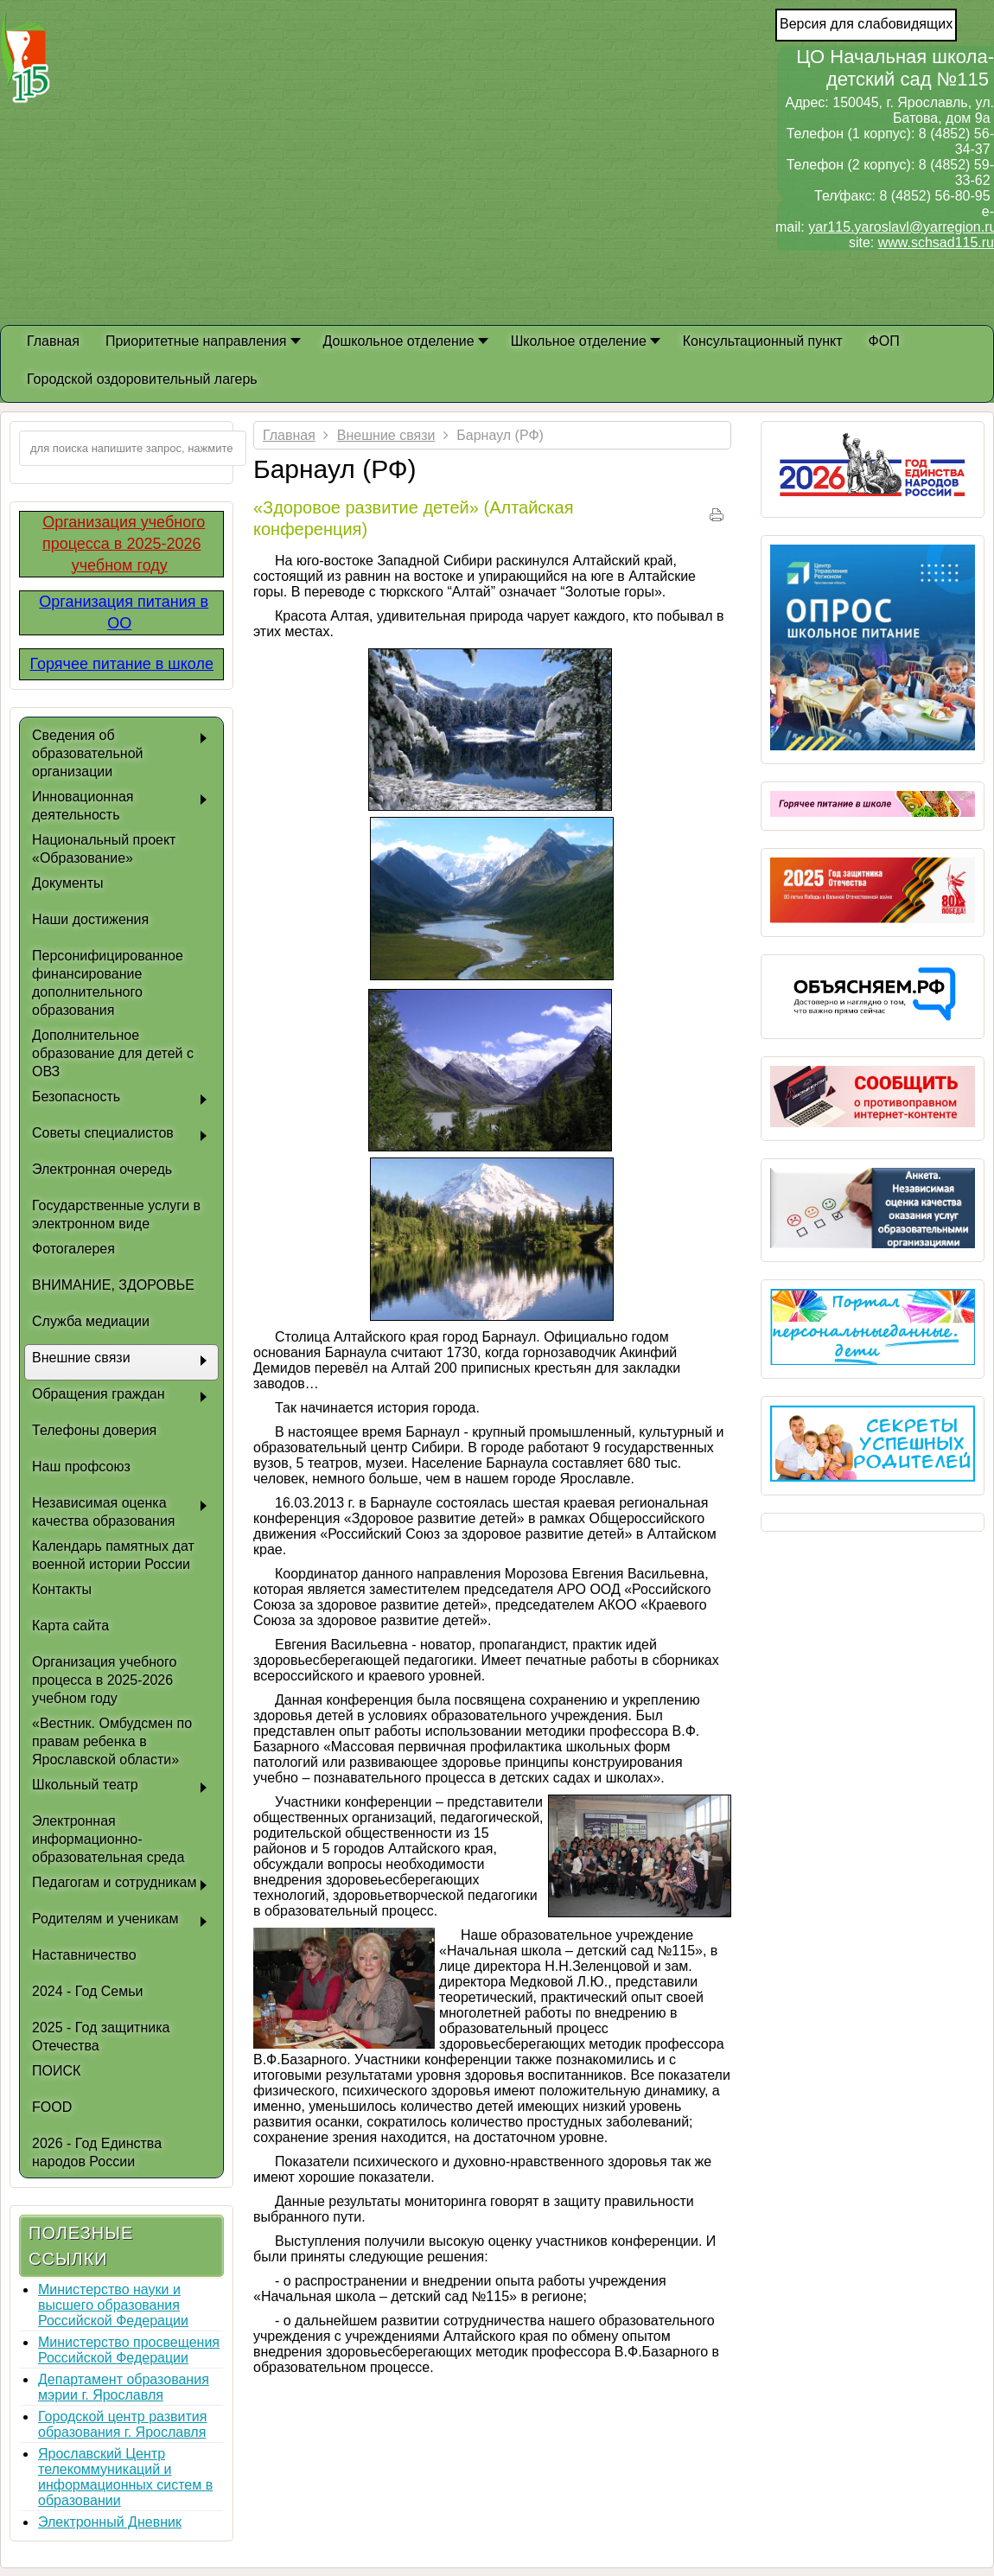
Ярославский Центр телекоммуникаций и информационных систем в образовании (125, 2477)
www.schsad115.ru (936, 242)
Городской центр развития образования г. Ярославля (122, 2424)
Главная (289, 435)
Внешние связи (386, 435)
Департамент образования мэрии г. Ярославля (123, 2387)
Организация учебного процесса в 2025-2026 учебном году (123, 543)
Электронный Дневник (110, 2522)
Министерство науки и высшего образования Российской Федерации (113, 2305)
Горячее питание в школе (121, 664)
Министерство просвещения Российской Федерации (129, 2350)
